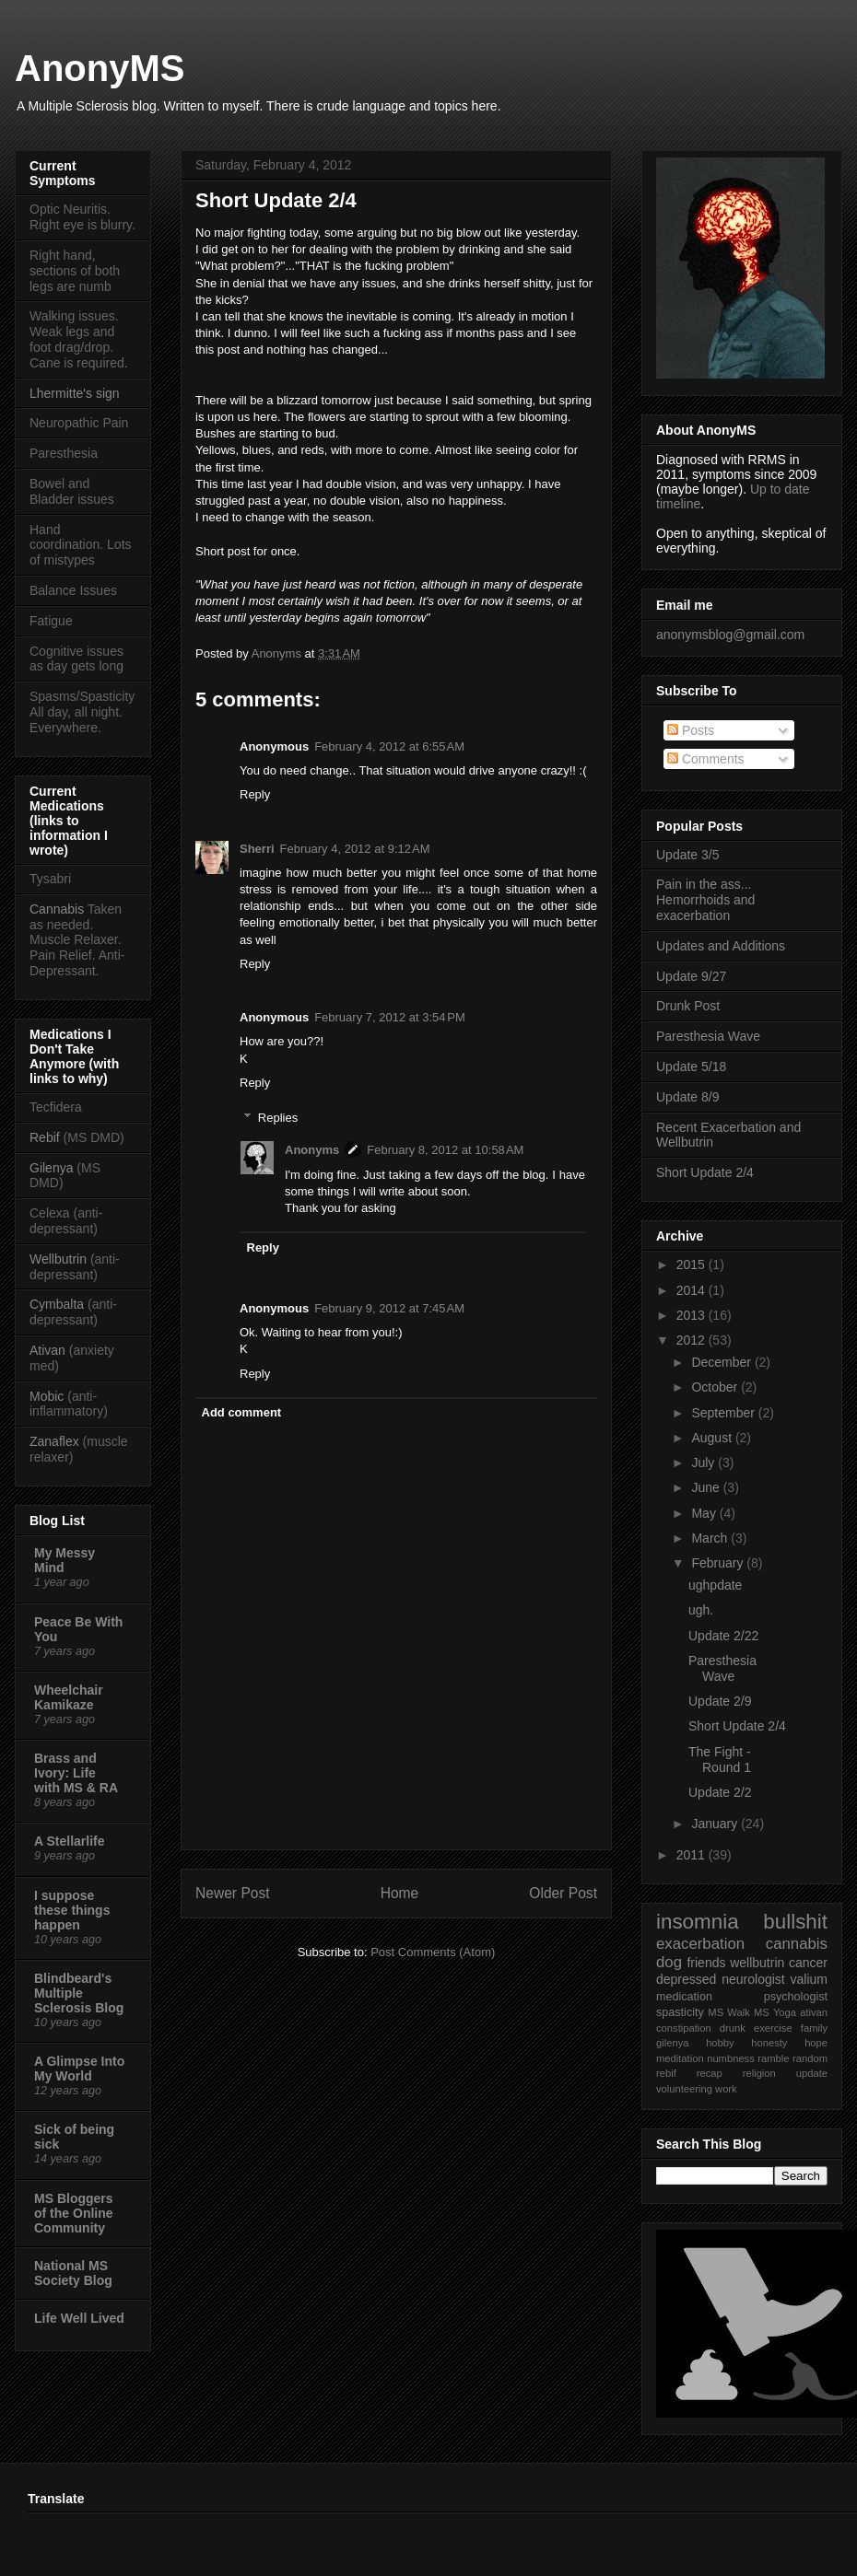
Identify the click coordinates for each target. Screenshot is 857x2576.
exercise (773, 2028)
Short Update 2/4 (705, 1172)
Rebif (44, 1137)
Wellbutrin (58, 1259)
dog (669, 1962)
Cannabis (56, 909)
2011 (692, 1854)
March (711, 1538)
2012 (692, 1340)
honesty (769, 2042)
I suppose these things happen (72, 1910)
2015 (692, 1264)
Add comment (242, 1412)
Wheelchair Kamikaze (68, 1697)
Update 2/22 (723, 1635)
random (810, 2058)
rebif (666, 2073)
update (812, 2073)
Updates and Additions (720, 945)
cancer (808, 1962)
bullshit (795, 1921)
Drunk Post (688, 1005)
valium (809, 1979)
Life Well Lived (79, 2318)
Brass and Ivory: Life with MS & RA (76, 1773)
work (726, 2088)
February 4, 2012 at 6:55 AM (389, 746)
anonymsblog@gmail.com (730, 634)
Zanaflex (54, 1441)
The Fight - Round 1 (719, 1759)
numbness (731, 2058)
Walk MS (748, 2012)
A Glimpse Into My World (79, 2068)
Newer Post (232, 1893)
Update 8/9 (688, 1097)
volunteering (684, 2088)
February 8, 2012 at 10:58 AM (445, 1150)
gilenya (672, 2042)
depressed (686, 1979)
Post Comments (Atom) (432, 1952)
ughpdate (715, 1585)
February (718, 1563)
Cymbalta (56, 1304)
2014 (692, 1290)
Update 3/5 (688, 854)
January (716, 1823)
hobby (720, 2042)
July (704, 1462)
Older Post (563, 1893)
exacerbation (700, 1943)
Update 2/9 (720, 1701)
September (724, 1412)
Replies (278, 1118)
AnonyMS (99, 68)
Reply (255, 794)
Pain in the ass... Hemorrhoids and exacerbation (705, 900)
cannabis (797, 1943)
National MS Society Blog (73, 2273)
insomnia (697, 1921)
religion (759, 2073)
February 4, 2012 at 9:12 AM (355, 849)
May (705, 1513)
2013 (692, 1315)
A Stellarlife (69, 1841)
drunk (732, 2028)
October (716, 1387)
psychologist (796, 1996)
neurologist (753, 1979)
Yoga (784, 2012)
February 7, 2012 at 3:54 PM (389, 1017)
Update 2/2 (720, 1792)
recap (709, 2073)
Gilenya (52, 1167)
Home (400, 1893)
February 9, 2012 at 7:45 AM (389, 1308)
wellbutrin (757, 1962)
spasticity (680, 2012)
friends (706, 1962)
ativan (814, 2012)
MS (715, 2012)
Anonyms (278, 653)
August (712, 1437)
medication (684, 1996)
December (722, 1362)
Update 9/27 (691, 976)
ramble (773, 2058)
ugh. (700, 1610)
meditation (680, 2058)
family (814, 2028)
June (706, 1487)
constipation (683, 2028)
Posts (690, 730)
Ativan (47, 1350)
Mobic (46, 1396)
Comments (706, 759)
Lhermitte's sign (74, 393)
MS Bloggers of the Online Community (73, 2213)
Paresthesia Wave (708, 1036)
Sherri (257, 849)
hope (816, 2042)
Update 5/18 (691, 1066)
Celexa (49, 1213)
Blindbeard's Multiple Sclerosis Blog (78, 1993)
